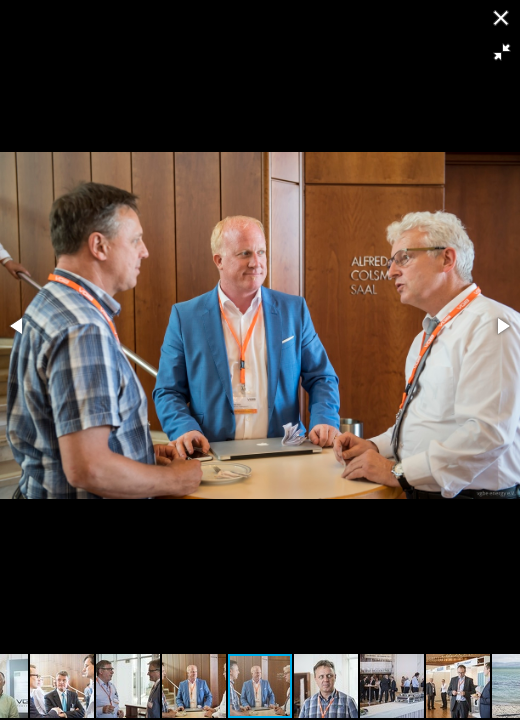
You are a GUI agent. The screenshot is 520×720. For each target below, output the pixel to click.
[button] (502, 52)
